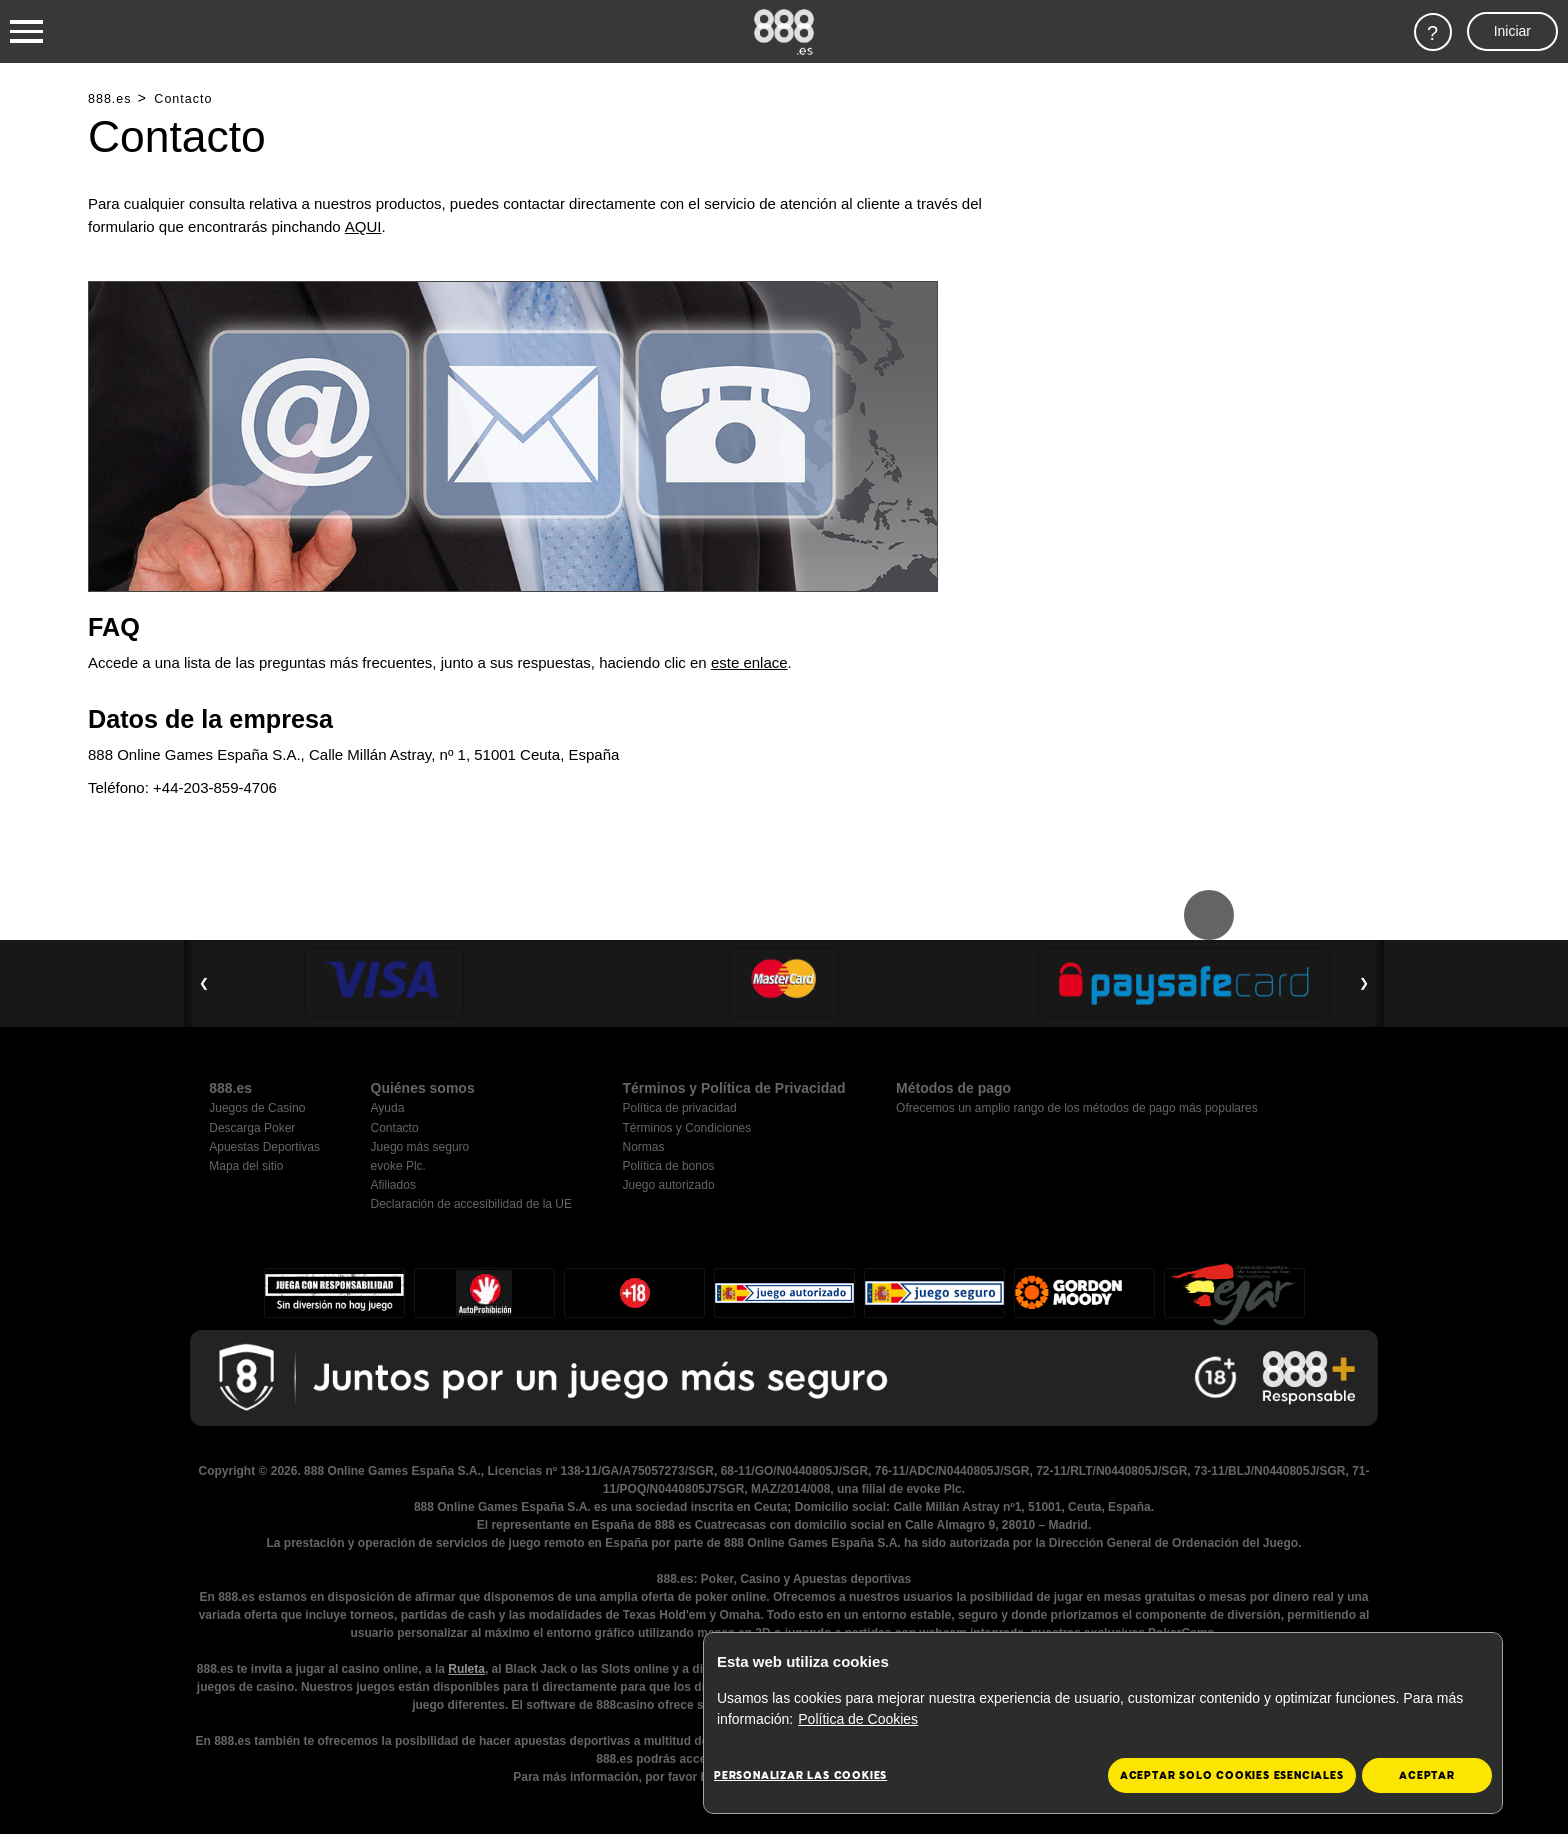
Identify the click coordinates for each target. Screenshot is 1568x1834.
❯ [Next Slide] (1364, 983)
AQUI (363, 226)
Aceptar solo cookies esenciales (1232, 1775)
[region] (1103, 1723)
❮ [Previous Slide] (204, 983)
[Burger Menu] (26, 32)
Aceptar (1427, 1775)
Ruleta (466, 1669)
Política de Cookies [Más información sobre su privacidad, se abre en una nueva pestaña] (858, 1719)
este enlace (749, 662)
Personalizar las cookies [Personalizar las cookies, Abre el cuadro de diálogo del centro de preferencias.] (800, 1775)
